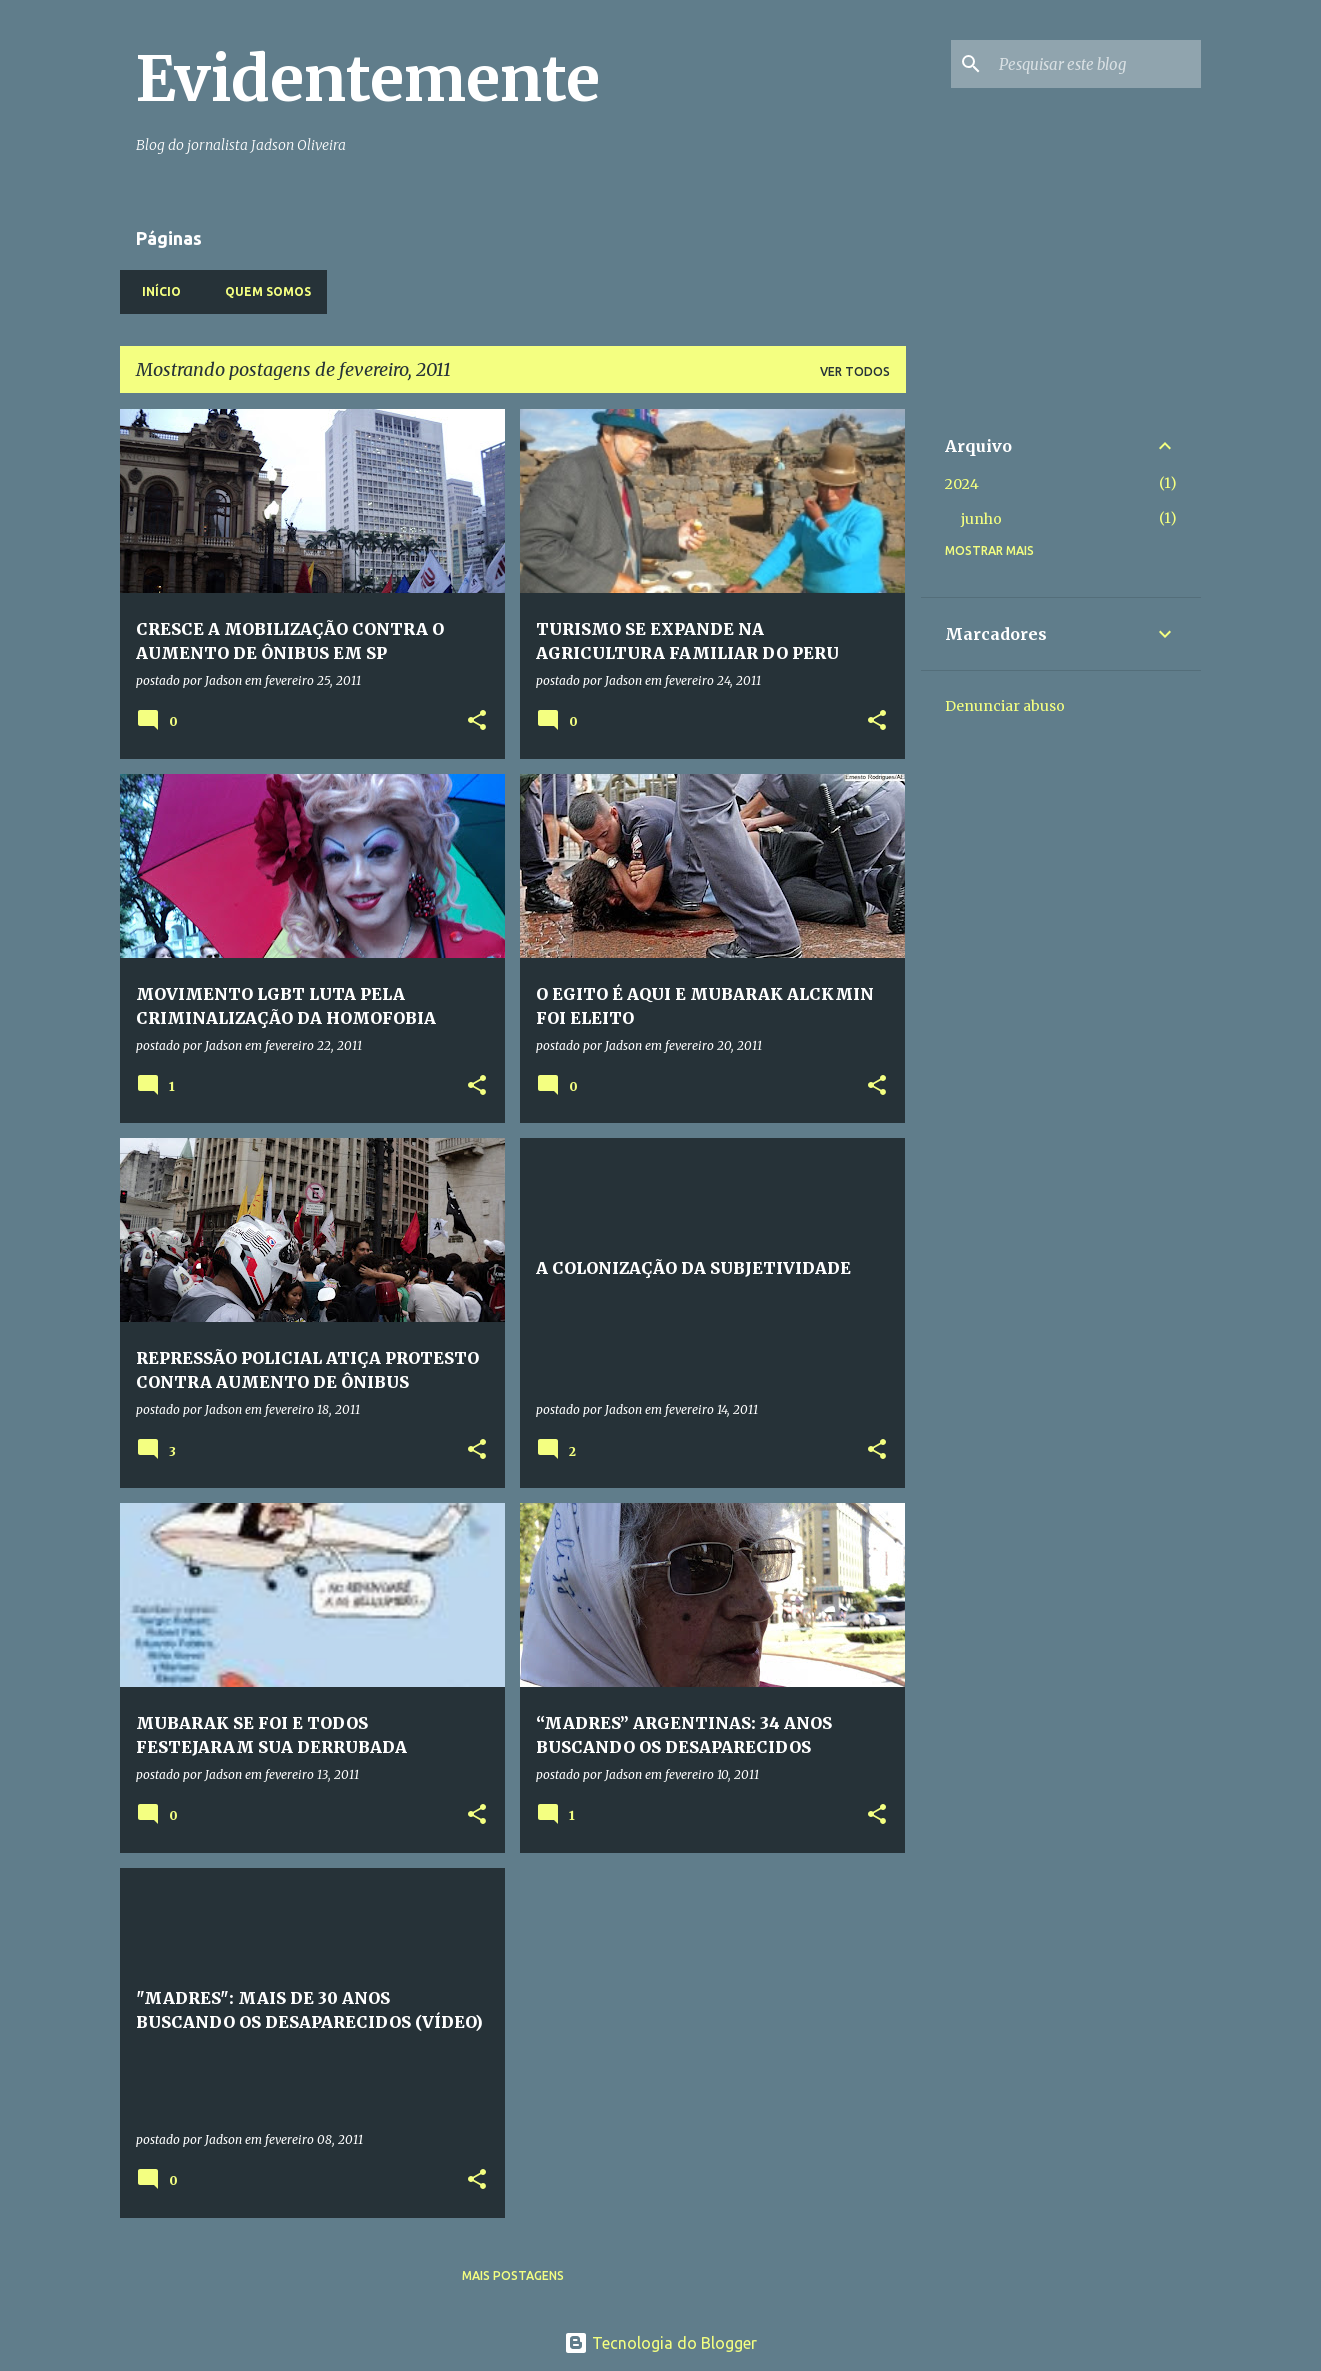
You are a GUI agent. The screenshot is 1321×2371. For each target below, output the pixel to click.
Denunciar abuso (1005, 706)
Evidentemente (368, 79)
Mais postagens (513, 2275)
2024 (962, 484)
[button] (477, 721)
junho (981, 519)
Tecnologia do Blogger (660, 2343)
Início (155, 291)
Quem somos (262, 291)
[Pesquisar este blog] (1096, 64)
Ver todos (855, 371)
